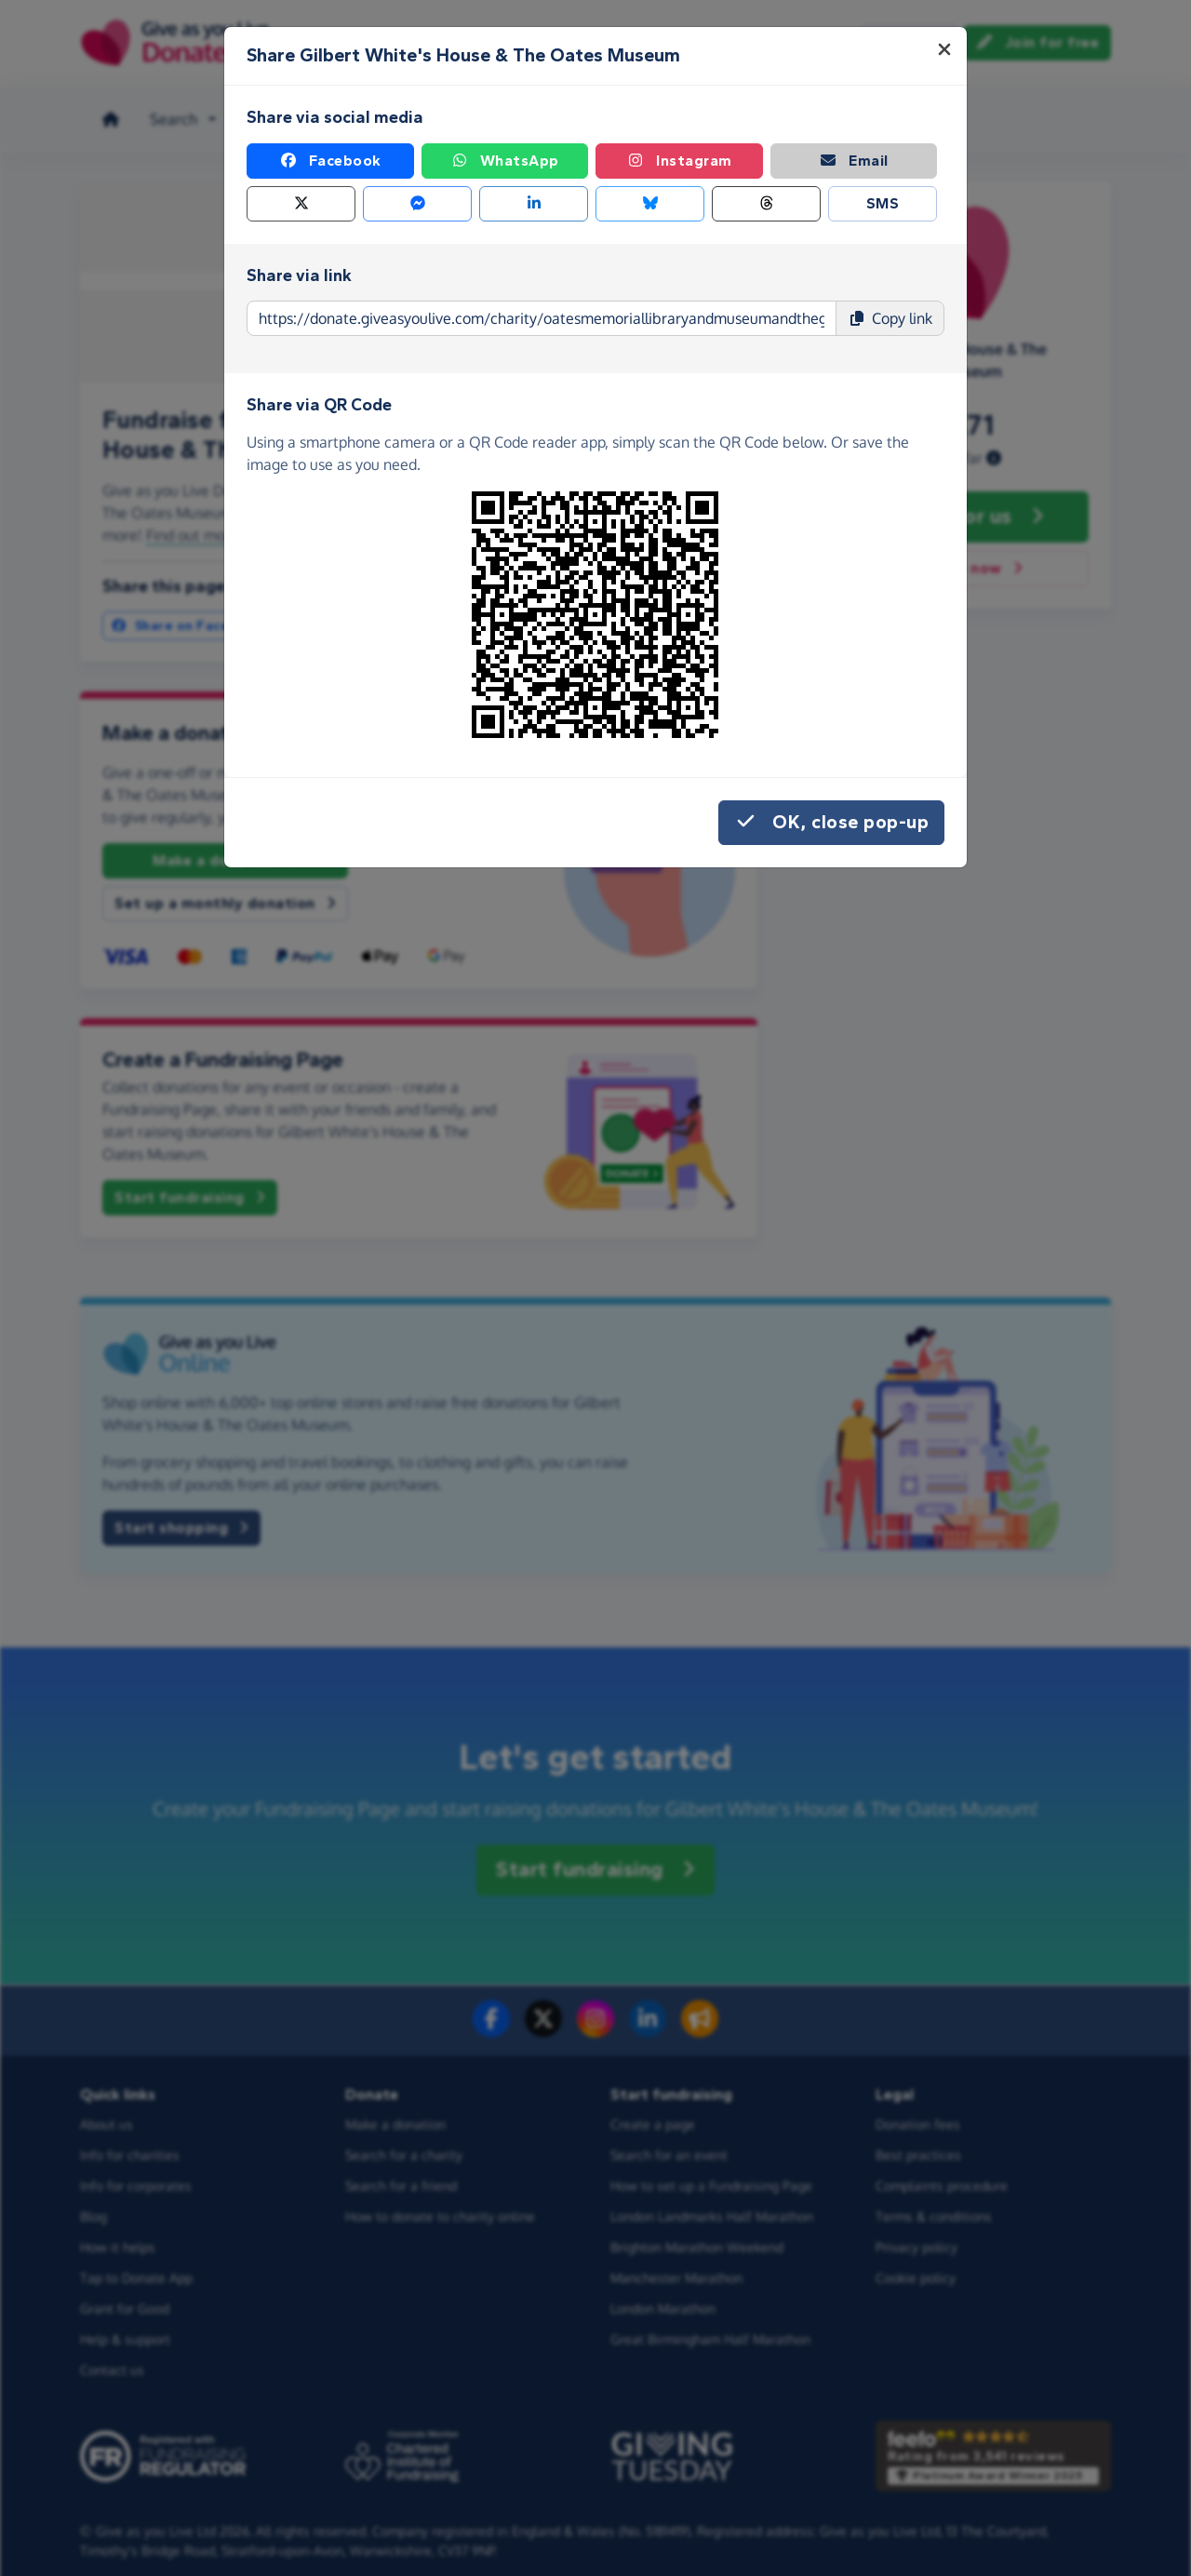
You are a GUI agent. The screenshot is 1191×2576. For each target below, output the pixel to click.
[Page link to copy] (541, 318)
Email (854, 161)
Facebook (330, 161)
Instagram (679, 161)
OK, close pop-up (831, 823)
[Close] (944, 49)
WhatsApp (504, 161)
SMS (883, 203)
